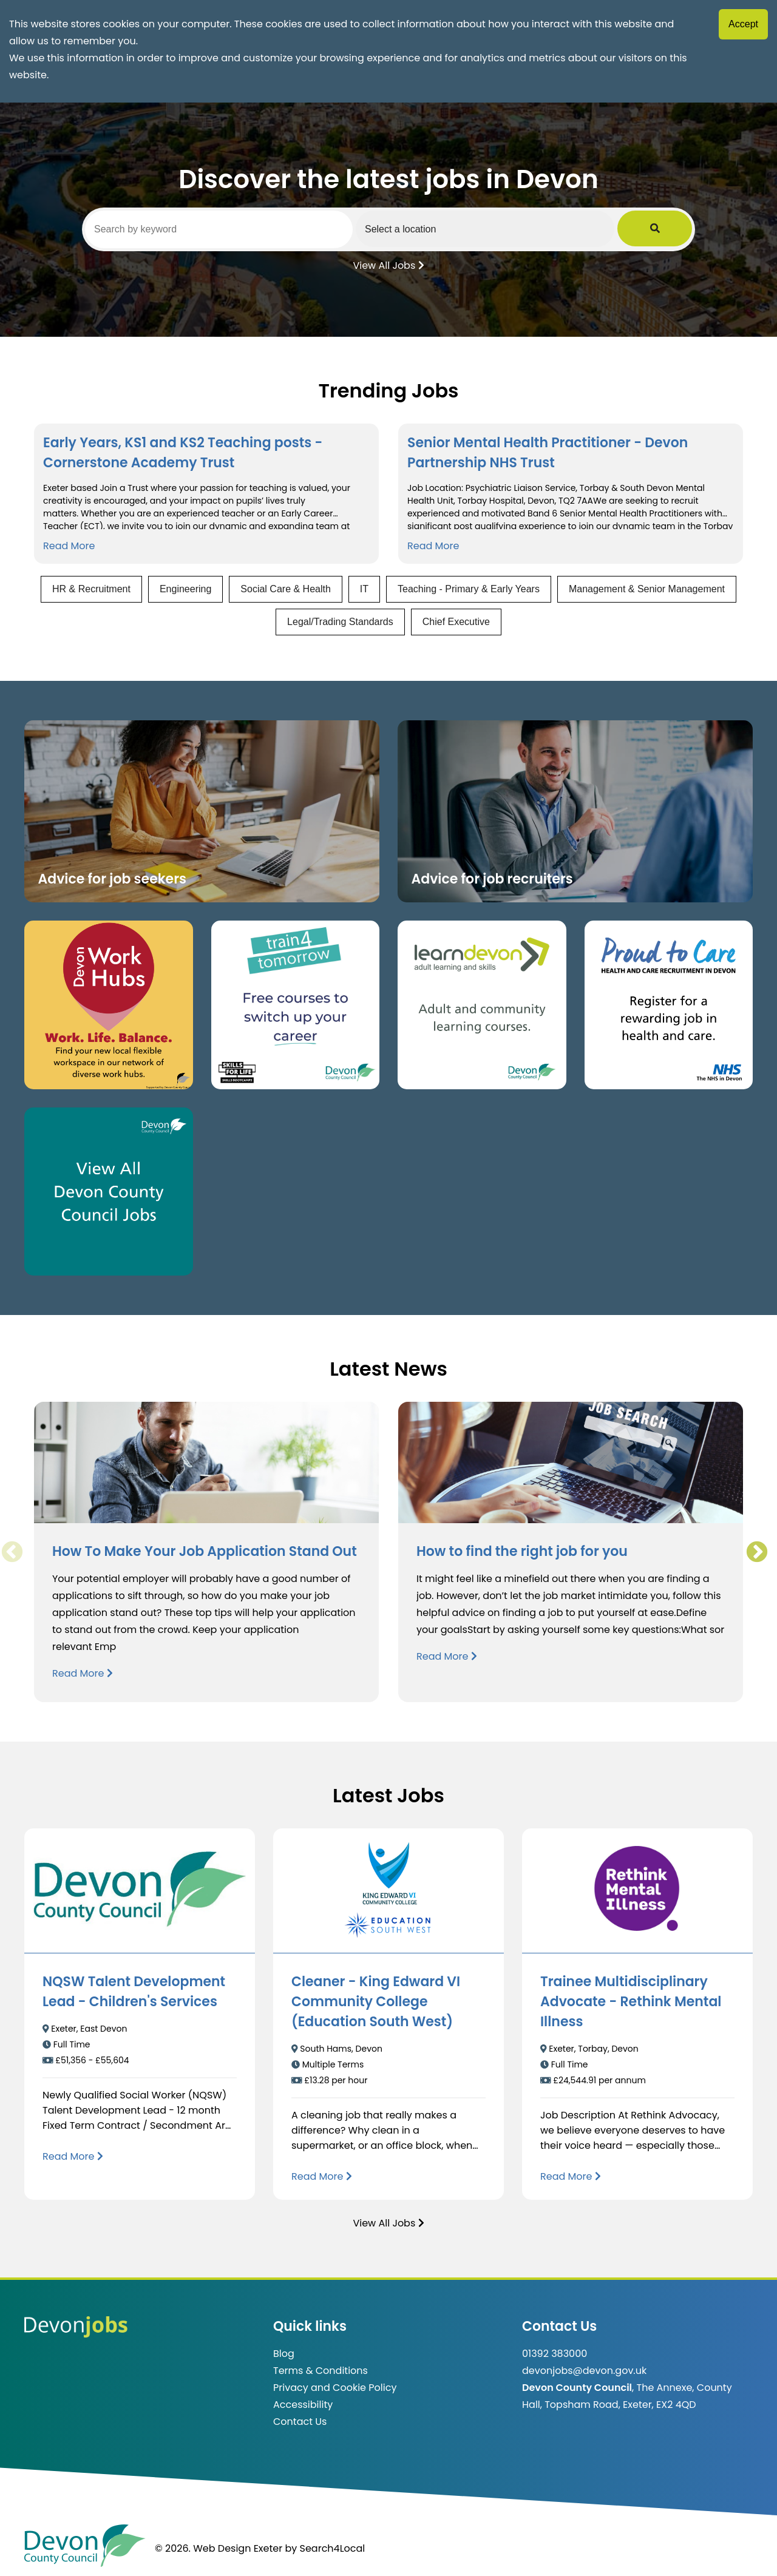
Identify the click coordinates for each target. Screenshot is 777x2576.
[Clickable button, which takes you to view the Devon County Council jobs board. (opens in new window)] (108, 1191)
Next (756, 1552)
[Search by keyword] (229, 229)
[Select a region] (515, 229)
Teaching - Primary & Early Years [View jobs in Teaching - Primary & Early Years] (469, 589)
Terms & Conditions (320, 2371)
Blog (283, 2354)
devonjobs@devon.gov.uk (584, 2371)
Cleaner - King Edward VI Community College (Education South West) (375, 2001)
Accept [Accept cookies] (743, 24)
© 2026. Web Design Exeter (218, 2548)
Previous (11, 1552)
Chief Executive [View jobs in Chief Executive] (456, 622)
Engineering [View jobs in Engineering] (185, 589)
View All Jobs (388, 265)
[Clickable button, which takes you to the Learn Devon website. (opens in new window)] (482, 1005)
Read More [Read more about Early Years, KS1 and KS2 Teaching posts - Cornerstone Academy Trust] (69, 546)
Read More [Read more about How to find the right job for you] (446, 1656)
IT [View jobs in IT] (364, 589)
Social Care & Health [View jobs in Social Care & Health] (285, 589)
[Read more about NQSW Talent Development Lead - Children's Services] (72, 2156)
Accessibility (303, 2405)
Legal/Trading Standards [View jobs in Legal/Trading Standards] (340, 622)
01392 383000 (554, 2354)
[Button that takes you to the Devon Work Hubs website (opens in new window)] (108, 1005)
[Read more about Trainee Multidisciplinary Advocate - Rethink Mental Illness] (570, 2176)
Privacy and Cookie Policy (334, 2388)
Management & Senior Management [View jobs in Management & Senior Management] (647, 589)
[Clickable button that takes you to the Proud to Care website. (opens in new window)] (669, 1005)
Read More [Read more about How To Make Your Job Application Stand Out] (82, 1673)
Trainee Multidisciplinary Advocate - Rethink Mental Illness (630, 2001)
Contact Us (300, 2422)
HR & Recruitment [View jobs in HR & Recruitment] (91, 589)
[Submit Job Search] (675, 229)
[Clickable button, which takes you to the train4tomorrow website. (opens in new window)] (295, 1005)
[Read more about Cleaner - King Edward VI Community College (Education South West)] (321, 2176)
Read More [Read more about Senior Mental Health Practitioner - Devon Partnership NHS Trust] (433, 546)
